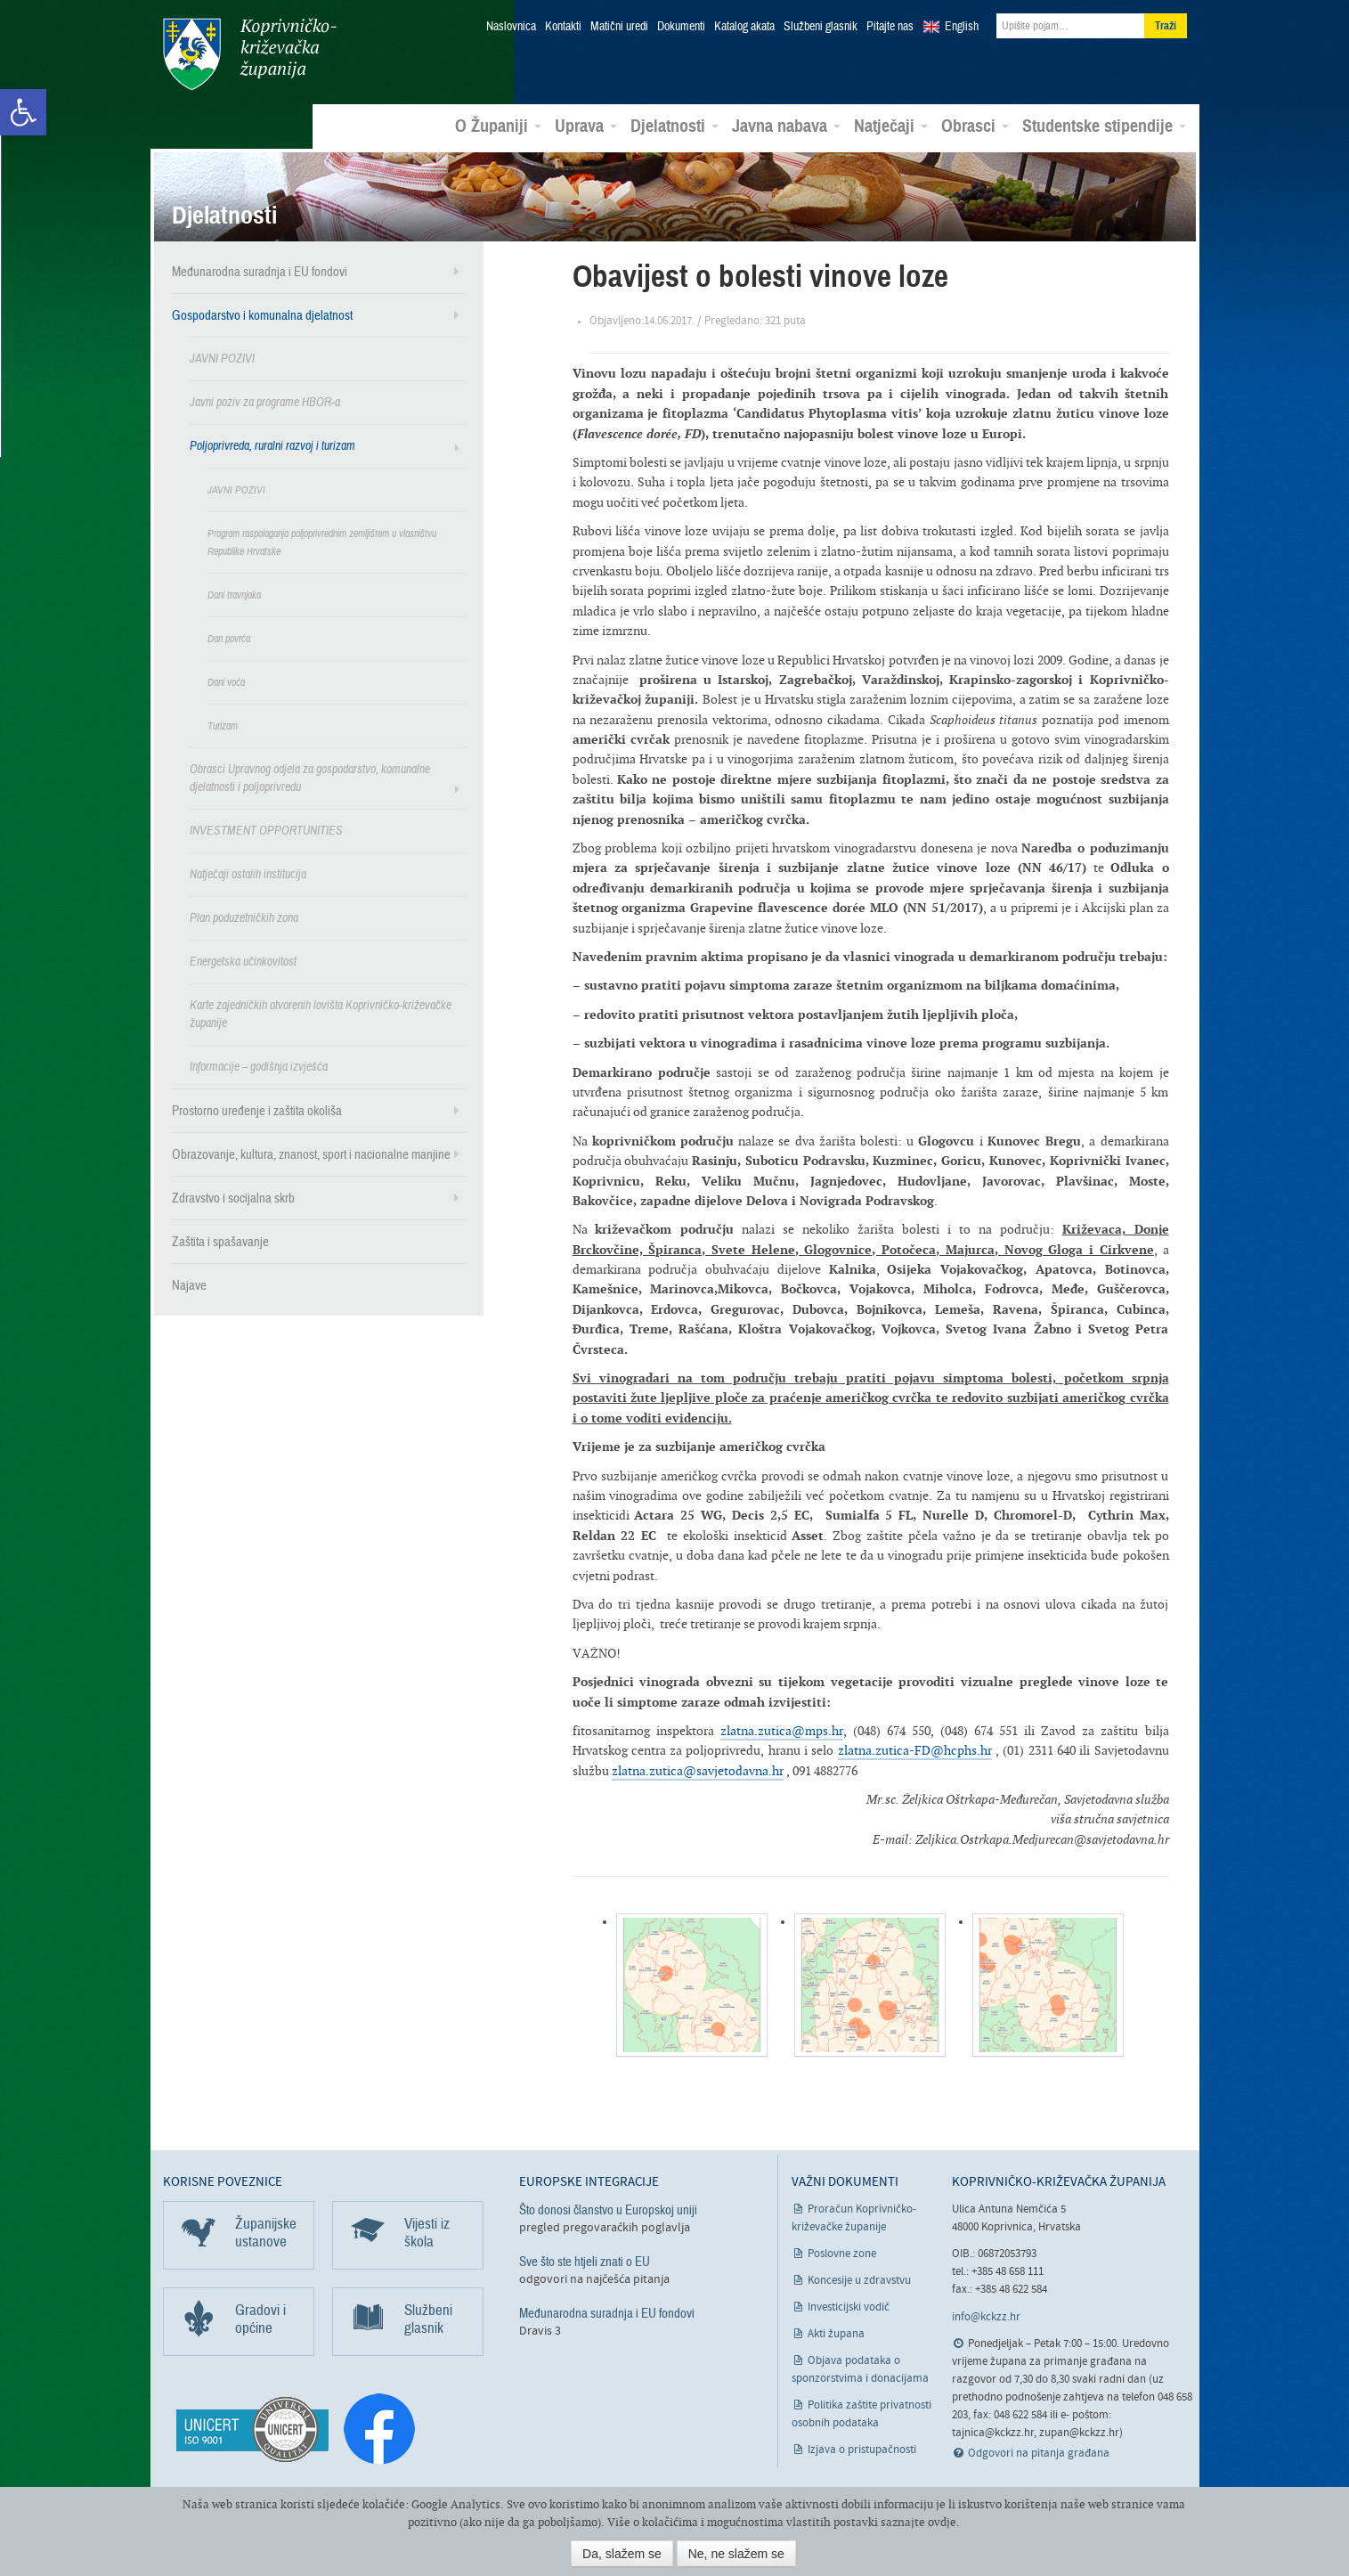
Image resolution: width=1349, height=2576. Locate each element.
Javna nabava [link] (786, 126)
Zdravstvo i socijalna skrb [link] (233, 1197)
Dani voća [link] (226, 681)
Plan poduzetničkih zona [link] (244, 917)
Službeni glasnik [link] (820, 27)
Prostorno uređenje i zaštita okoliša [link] (257, 1110)
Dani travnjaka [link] (234, 594)
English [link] (962, 27)
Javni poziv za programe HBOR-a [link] (265, 401)
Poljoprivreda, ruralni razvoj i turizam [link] (272, 444)
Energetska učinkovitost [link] (243, 960)
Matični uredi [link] (619, 27)
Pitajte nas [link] (890, 27)
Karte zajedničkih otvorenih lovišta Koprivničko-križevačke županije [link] (320, 1013)
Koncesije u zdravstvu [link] (859, 2280)
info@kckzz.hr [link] (986, 2315)
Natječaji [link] (891, 126)
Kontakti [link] (563, 27)
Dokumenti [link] (681, 27)
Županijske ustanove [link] (266, 2231)
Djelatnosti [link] (674, 126)
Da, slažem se (622, 2554)
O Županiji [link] (498, 126)
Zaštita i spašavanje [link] (220, 1241)
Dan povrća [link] (228, 638)
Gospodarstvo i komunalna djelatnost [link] (262, 314)
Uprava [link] (586, 126)
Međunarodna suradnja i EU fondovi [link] (259, 271)
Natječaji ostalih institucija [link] (248, 873)
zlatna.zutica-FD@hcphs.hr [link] (915, 1748)
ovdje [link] (942, 2522)
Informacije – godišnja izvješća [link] (259, 1065)
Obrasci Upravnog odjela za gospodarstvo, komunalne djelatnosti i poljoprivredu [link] (310, 777)
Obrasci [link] (975, 126)
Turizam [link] (222, 725)
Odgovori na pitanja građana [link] (1038, 2452)
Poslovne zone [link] (842, 2253)
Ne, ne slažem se (736, 2554)
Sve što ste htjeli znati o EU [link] (584, 2261)
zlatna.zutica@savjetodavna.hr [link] (698, 1769)
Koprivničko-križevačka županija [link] (250, 54)
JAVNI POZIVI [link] (222, 357)
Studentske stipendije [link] (1104, 126)
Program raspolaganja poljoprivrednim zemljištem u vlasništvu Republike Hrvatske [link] (321, 542)
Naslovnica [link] (511, 27)
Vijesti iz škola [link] (427, 2231)
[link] (23, 112)
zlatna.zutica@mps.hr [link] (781, 1729)
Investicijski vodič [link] (849, 2306)
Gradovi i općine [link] (260, 2318)
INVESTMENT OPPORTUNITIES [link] (266, 829)
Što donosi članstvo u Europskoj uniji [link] (608, 2209)
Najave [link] (189, 1284)
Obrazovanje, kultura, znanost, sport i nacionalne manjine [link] (311, 1153)
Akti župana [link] (836, 2333)
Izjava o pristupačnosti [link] (862, 2449)
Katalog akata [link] (744, 27)
